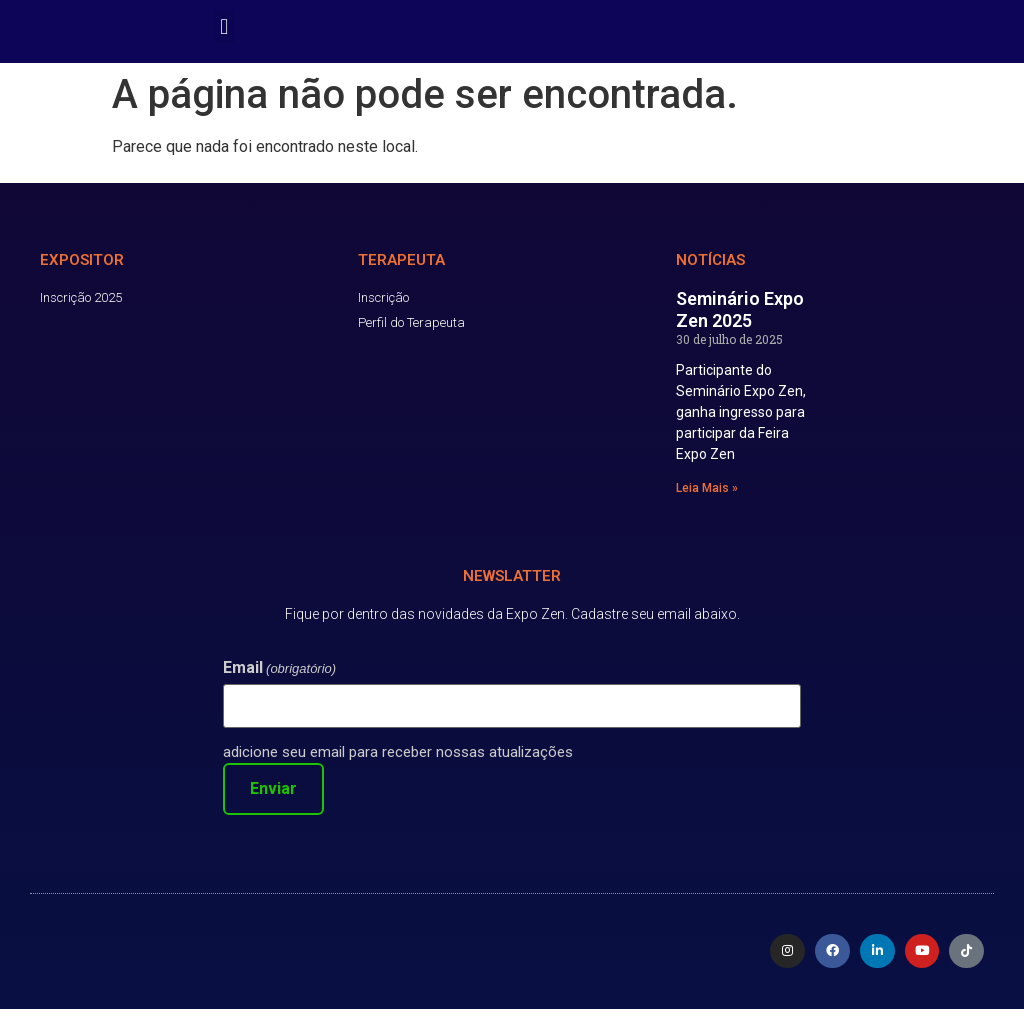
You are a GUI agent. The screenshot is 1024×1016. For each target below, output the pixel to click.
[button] (224, 26)
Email (279, 675)
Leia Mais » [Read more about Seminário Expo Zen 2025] (707, 495)
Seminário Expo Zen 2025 (740, 316)
